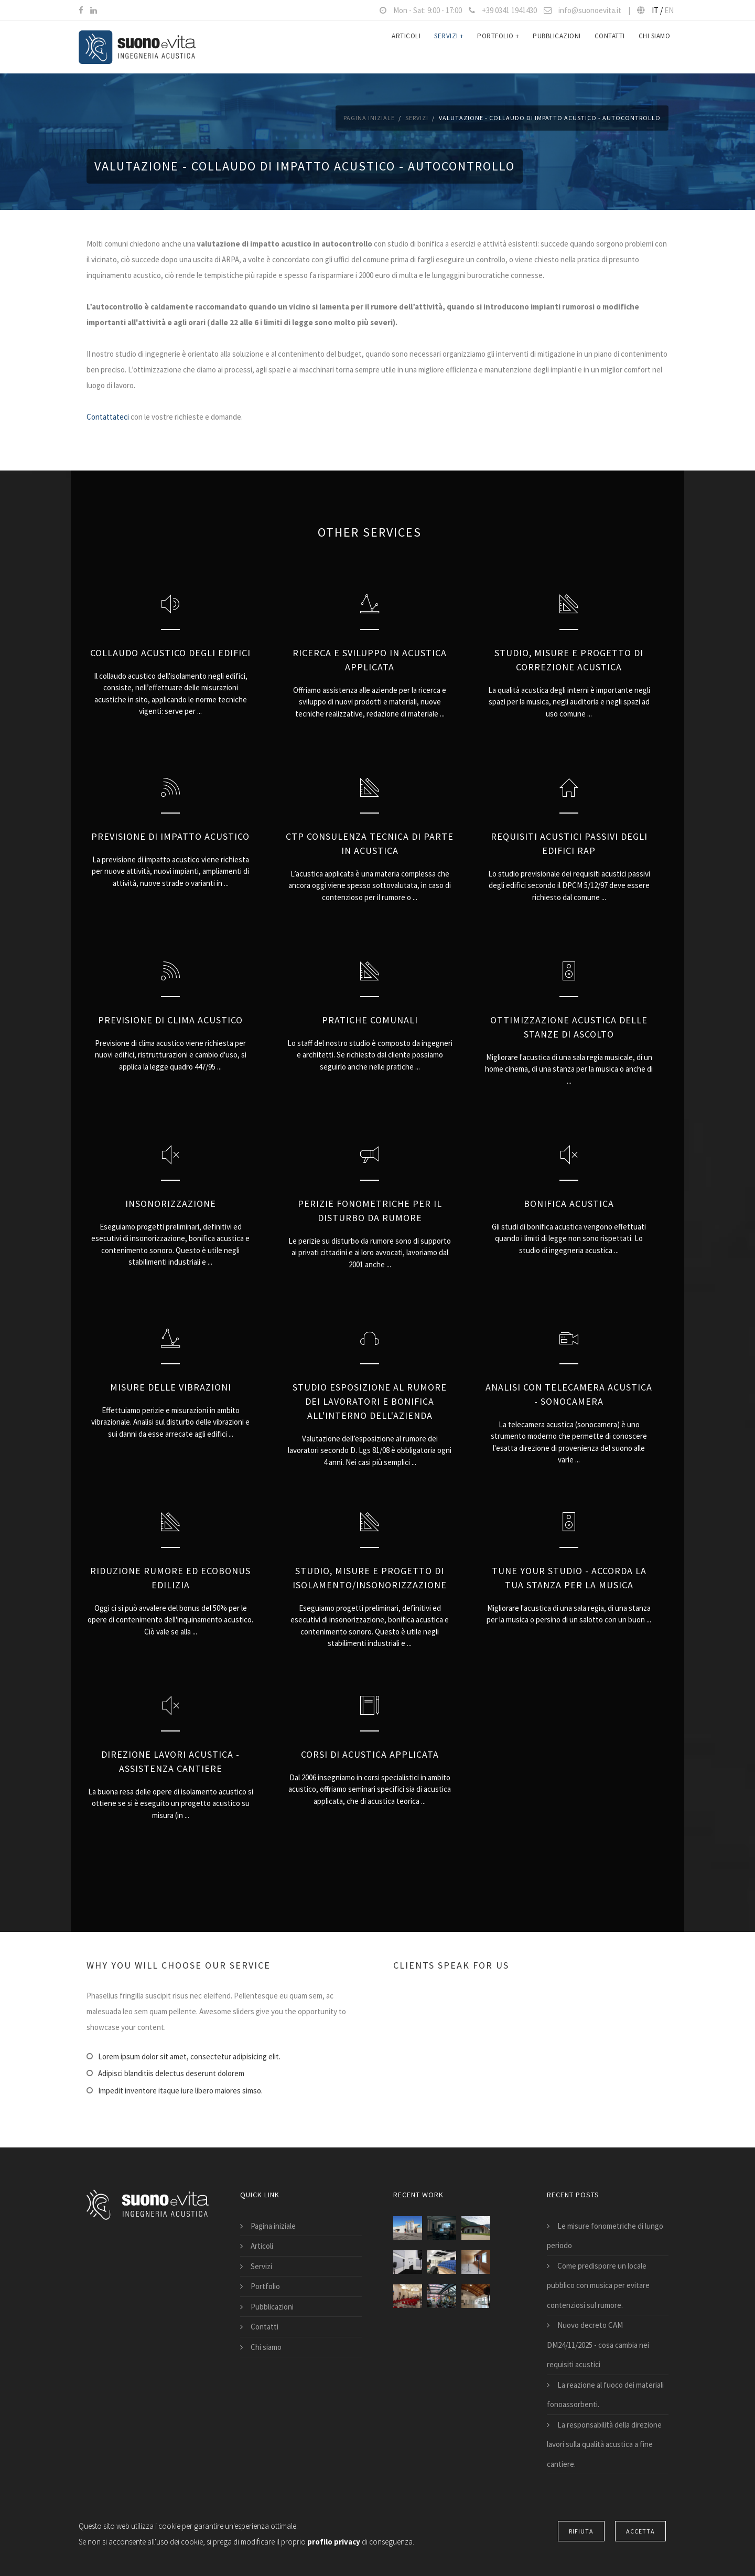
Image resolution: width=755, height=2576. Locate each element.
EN (669, 10)
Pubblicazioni (557, 46)
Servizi (448, 46)
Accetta (640, 2531)
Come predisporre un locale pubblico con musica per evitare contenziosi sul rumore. (598, 2285)
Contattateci (108, 417)
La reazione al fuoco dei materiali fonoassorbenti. (605, 2395)
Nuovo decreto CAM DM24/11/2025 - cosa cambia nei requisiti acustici (598, 2344)
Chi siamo (655, 46)
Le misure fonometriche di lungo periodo (605, 2236)
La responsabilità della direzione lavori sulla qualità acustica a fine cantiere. (604, 2444)
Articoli (406, 46)
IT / (658, 10)
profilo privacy (334, 2542)
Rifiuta (581, 2531)
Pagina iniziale (369, 118)
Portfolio (498, 46)
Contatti (610, 46)
